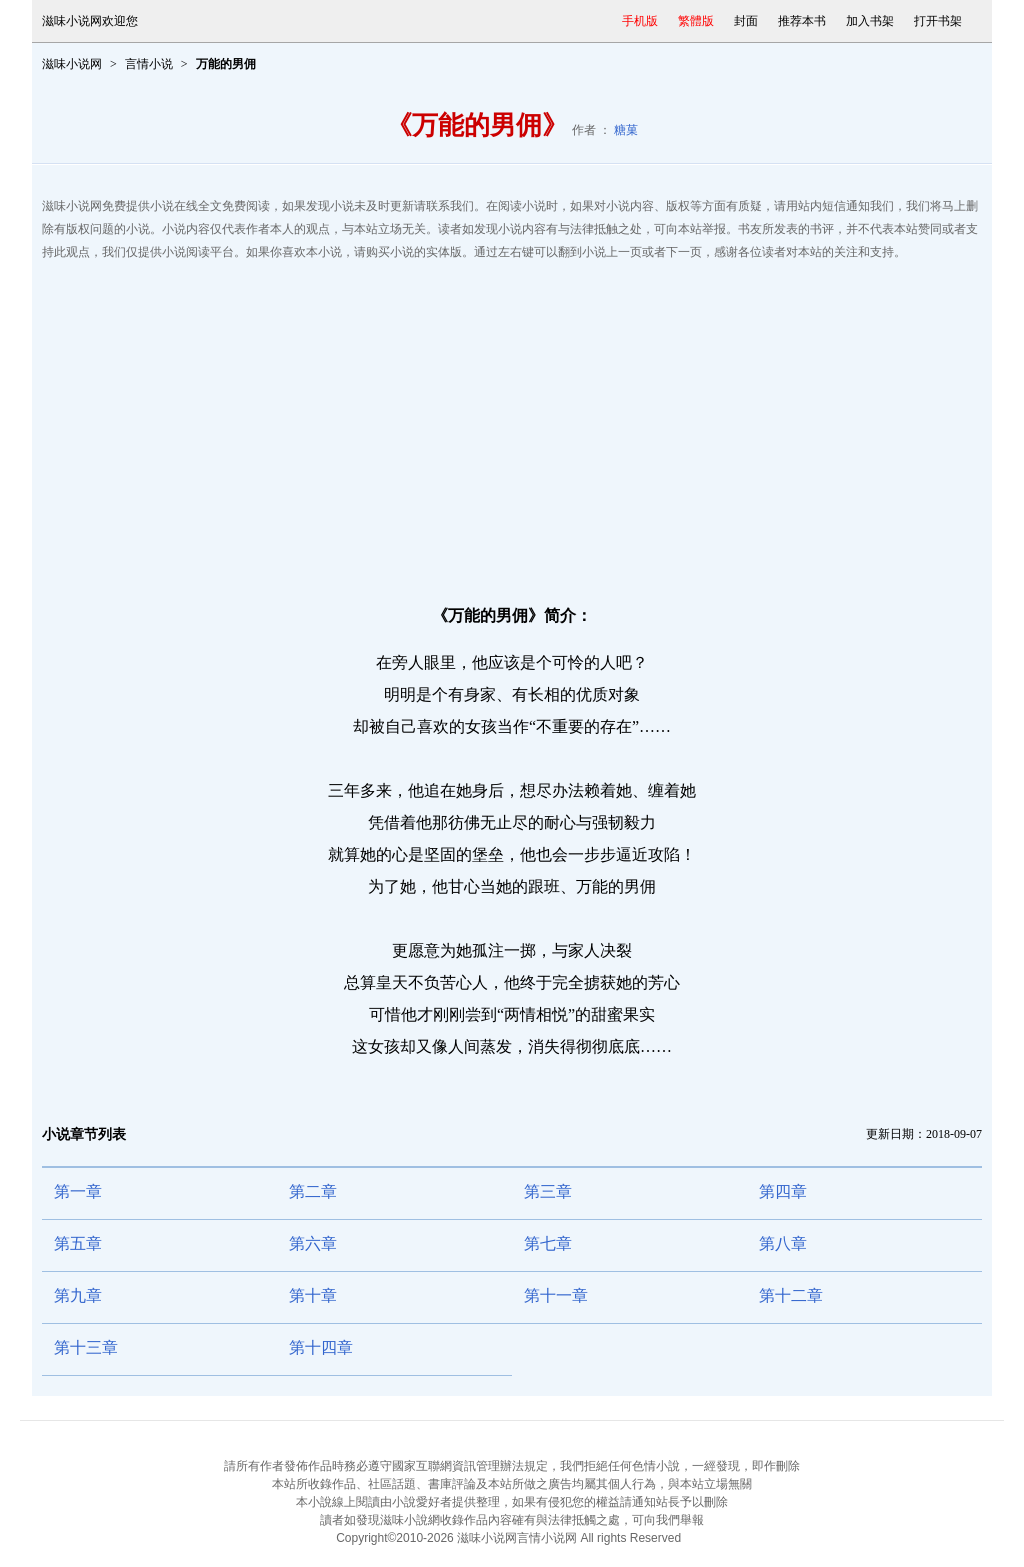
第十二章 (791, 1295)
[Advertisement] (512, 424)
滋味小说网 (72, 64)
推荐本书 (802, 21)
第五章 (78, 1243)
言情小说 (149, 64)
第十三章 (86, 1347)
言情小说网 (547, 1538)
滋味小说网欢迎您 (90, 21)
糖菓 (626, 130)
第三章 (548, 1191)
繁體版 (696, 21)
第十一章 (556, 1295)
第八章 (783, 1243)
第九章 (78, 1295)
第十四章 (321, 1347)
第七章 (548, 1243)
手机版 (640, 21)
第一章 (78, 1191)
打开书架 (938, 21)
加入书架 (870, 21)
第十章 (313, 1295)
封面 (746, 21)
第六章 (313, 1243)
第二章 (313, 1191)
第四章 (783, 1191)
